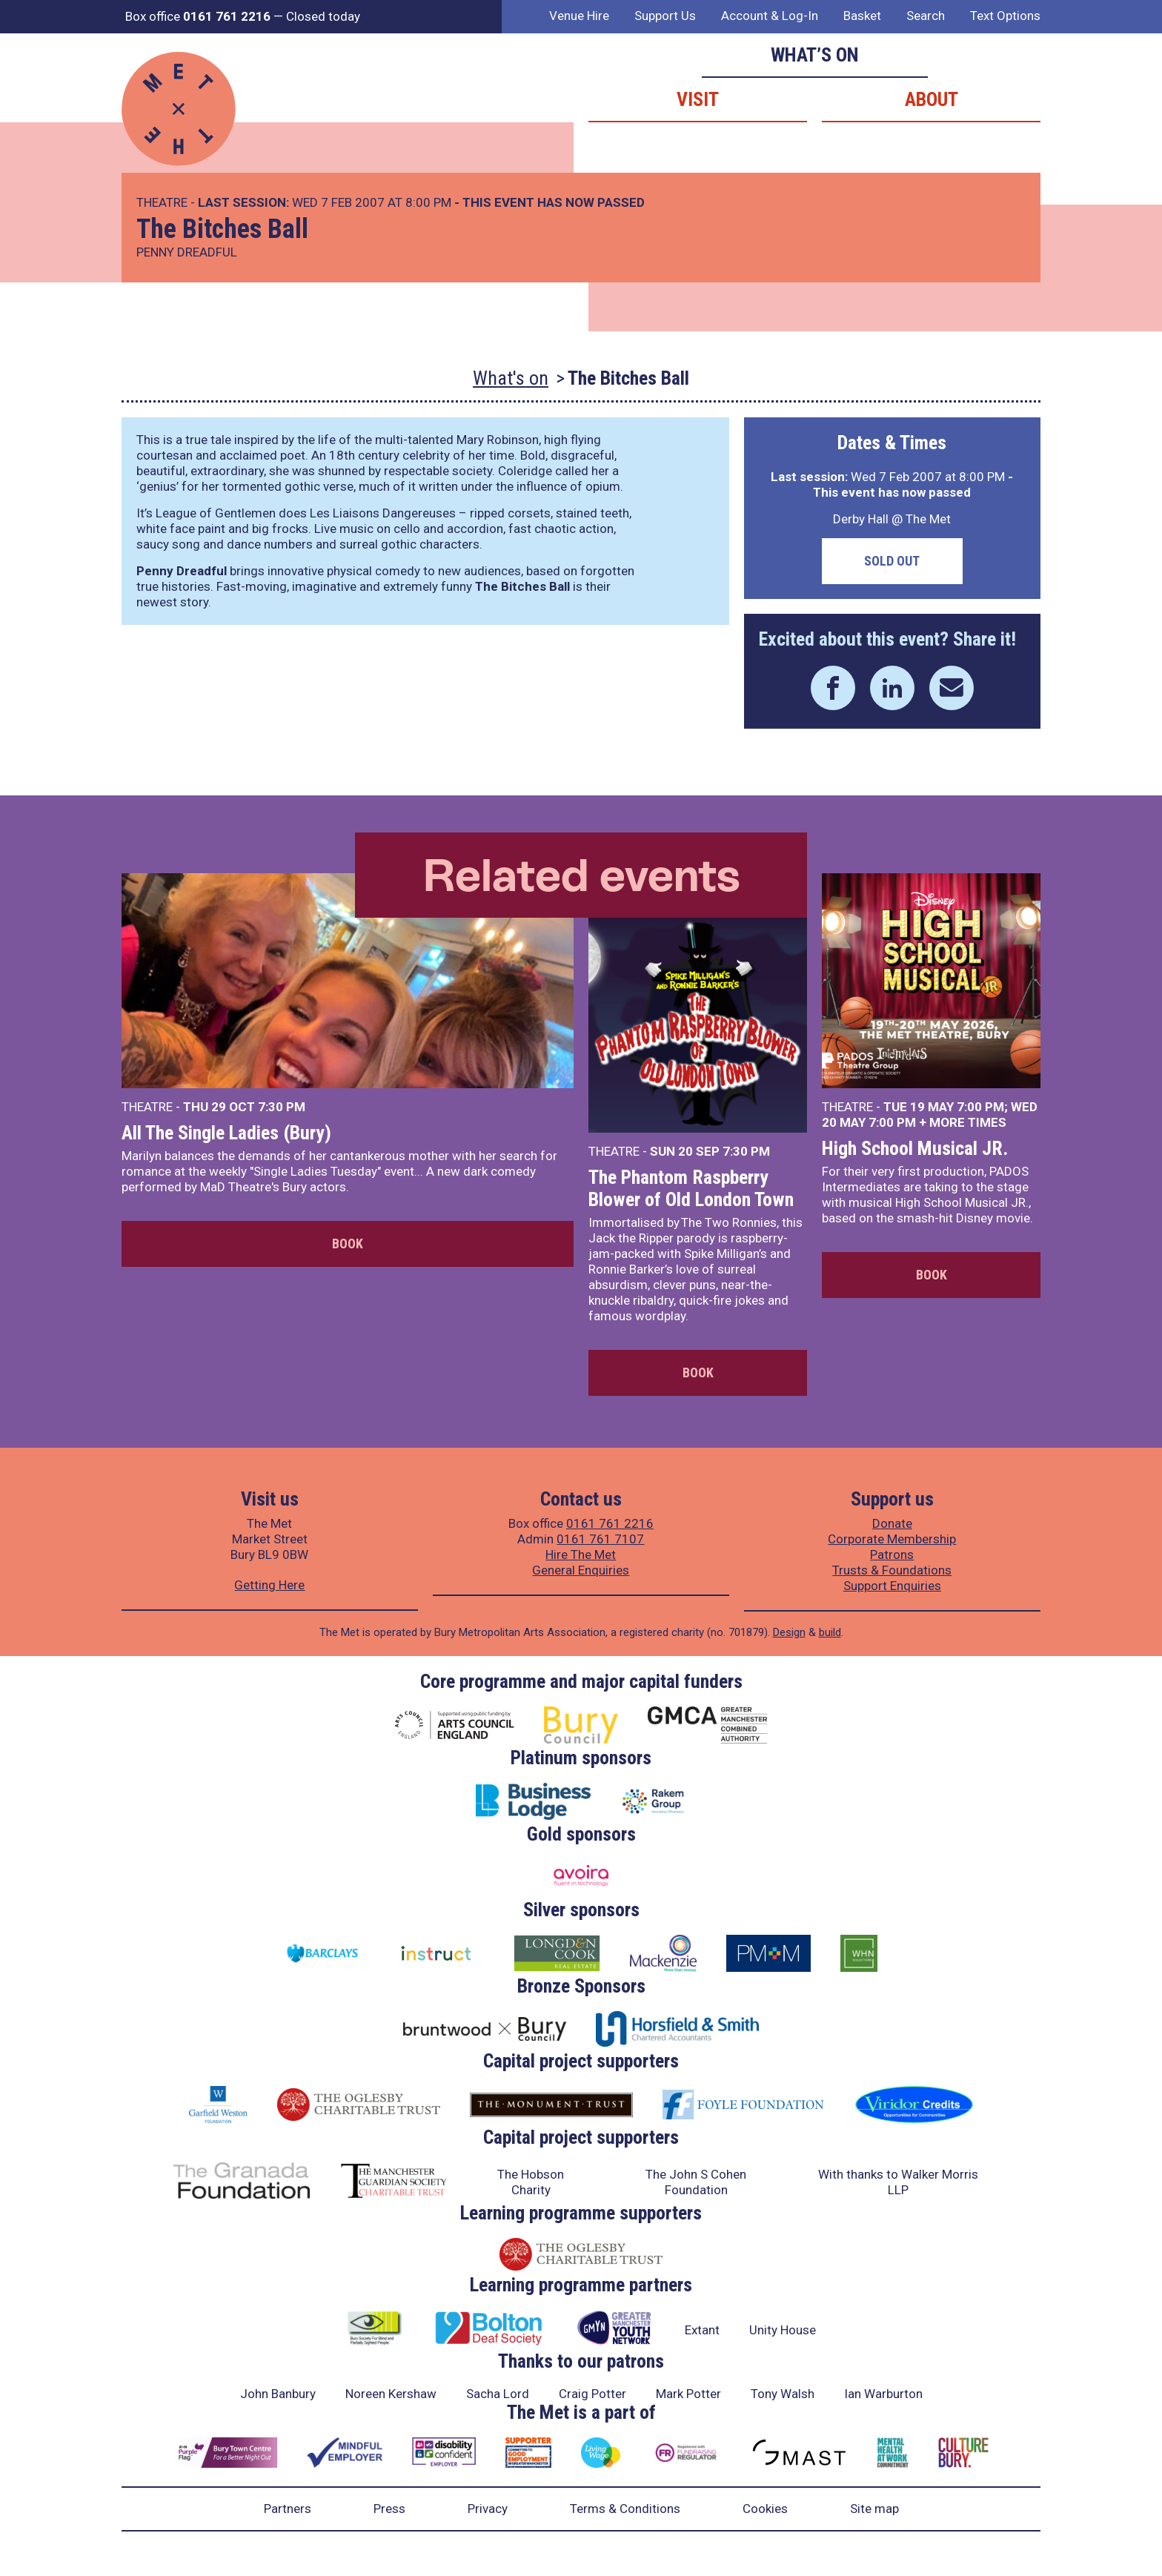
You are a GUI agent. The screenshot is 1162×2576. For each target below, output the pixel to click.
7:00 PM (980, 1106)
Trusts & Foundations (892, 1570)
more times (967, 1122)
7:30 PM (281, 1106)
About (931, 99)
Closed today (323, 16)
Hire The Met (580, 1554)
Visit (698, 99)
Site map (874, 2508)
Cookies (765, 2508)
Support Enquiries (892, 1585)
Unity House (782, 2329)
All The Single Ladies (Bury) (226, 1133)
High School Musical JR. (915, 1148)
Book (347, 1243)
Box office (197, 16)
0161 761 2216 (610, 1523)
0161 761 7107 (600, 1539)
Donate (892, 1523)
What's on (510, 378)
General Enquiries (580, 1570)
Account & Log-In (769, 15)
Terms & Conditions (625, 2508)
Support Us (665, 15)
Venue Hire (579, 15)
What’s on (815, 55)
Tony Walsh (782, 2393)
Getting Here (269, 1584)
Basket (862, 15)
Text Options (1005, 15)
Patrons (892, 1554)
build (830, 1632)
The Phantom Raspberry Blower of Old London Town (691, 1188)
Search (925, 15)
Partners (287, 2508)
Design (789, 1632)
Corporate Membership (892, 1539)
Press (389, 2508)
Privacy (488, 2508)
